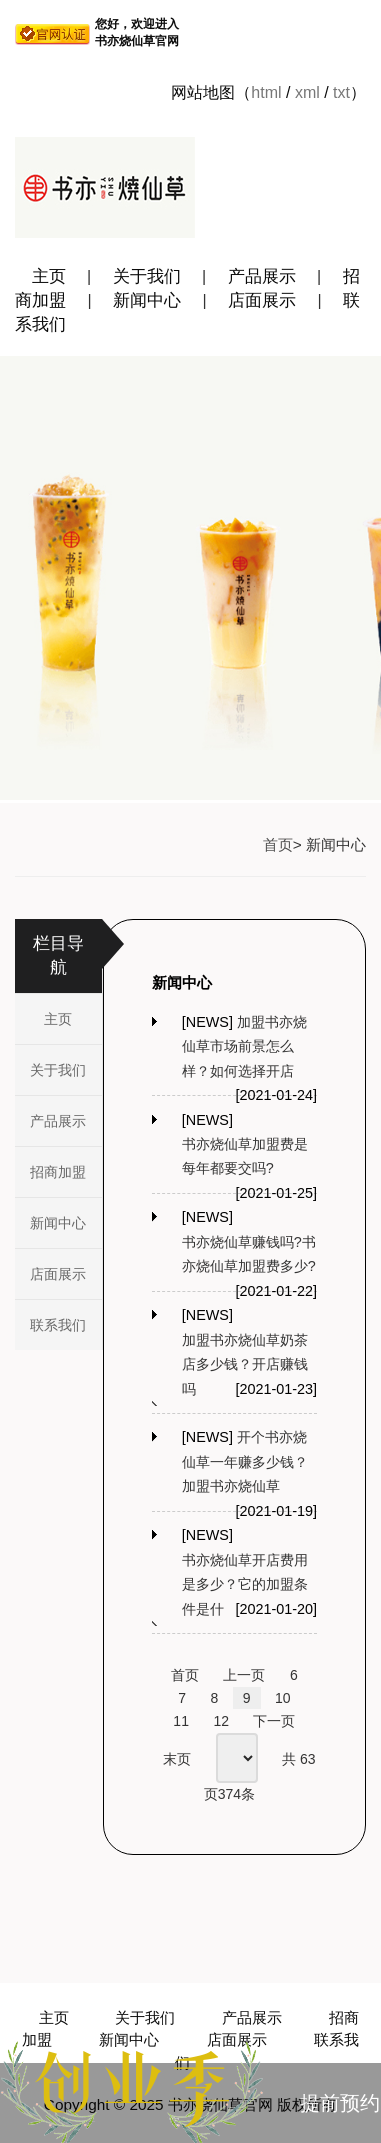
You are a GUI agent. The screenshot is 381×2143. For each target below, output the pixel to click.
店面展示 (262, 300)
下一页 (274, 1721)
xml (307, 92)
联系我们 (58, 1325)
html (266, 92)
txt (341, 92)
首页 (278, 844)
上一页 (244, 1675)
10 (283, 1698)
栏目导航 (58, 955)
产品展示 (262, 276)
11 (181, 1721)
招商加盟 (58, 1172)
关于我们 (147, 276)
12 (221, 1721)
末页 (177, 1759)
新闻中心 (147, 300)
